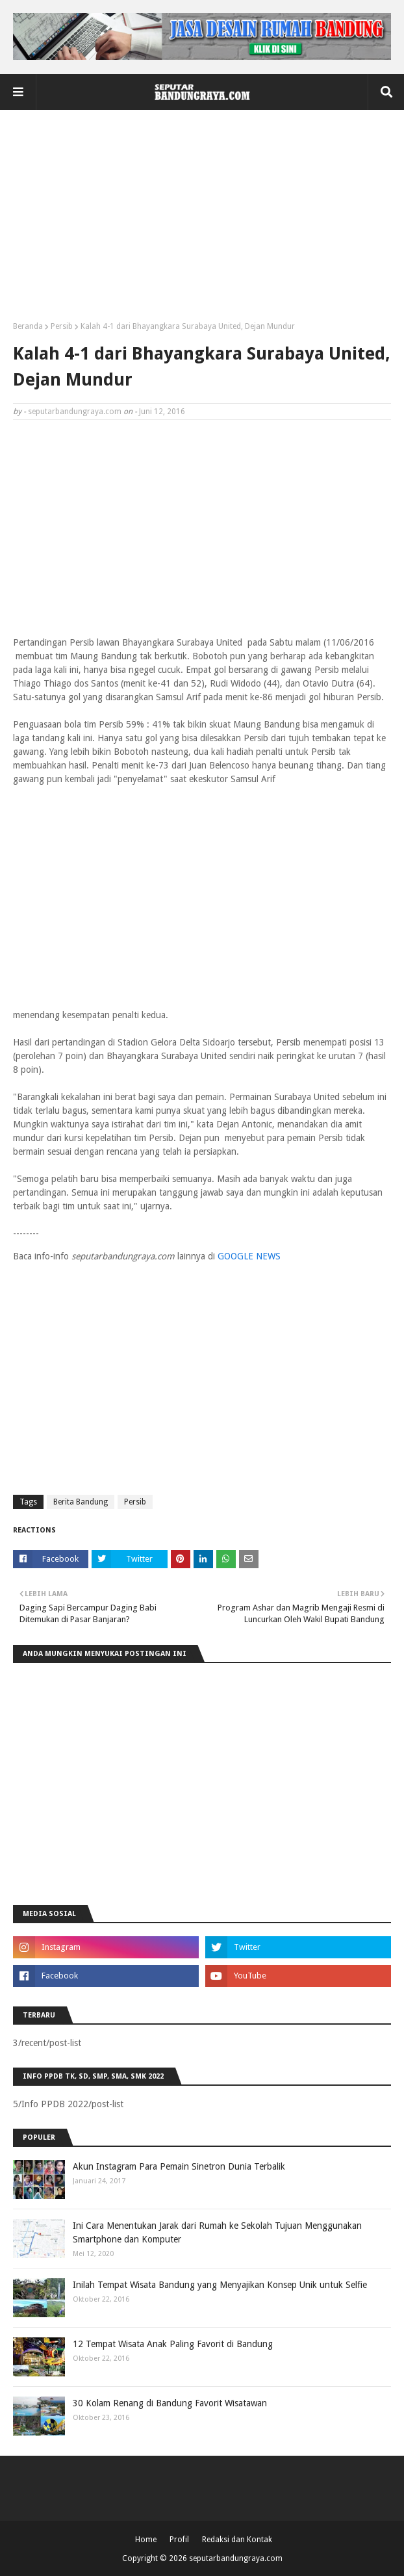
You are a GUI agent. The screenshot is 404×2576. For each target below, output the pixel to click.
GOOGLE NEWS (249, 1256)
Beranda (28, 326)
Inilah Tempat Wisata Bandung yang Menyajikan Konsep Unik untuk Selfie (220, 2285)
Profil (179, 2539)
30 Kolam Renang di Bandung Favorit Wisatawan (170, 2403)
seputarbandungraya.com (74, 411)
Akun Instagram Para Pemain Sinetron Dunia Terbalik (179, 2166)
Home (146, 2539)
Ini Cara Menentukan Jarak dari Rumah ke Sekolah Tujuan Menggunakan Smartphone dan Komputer (217, 2232)
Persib (62, 326)
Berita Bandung (80, 1501)
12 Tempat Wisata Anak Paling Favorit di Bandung (173, 2344)
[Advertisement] (202, 220)
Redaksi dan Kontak (237, 2539)
